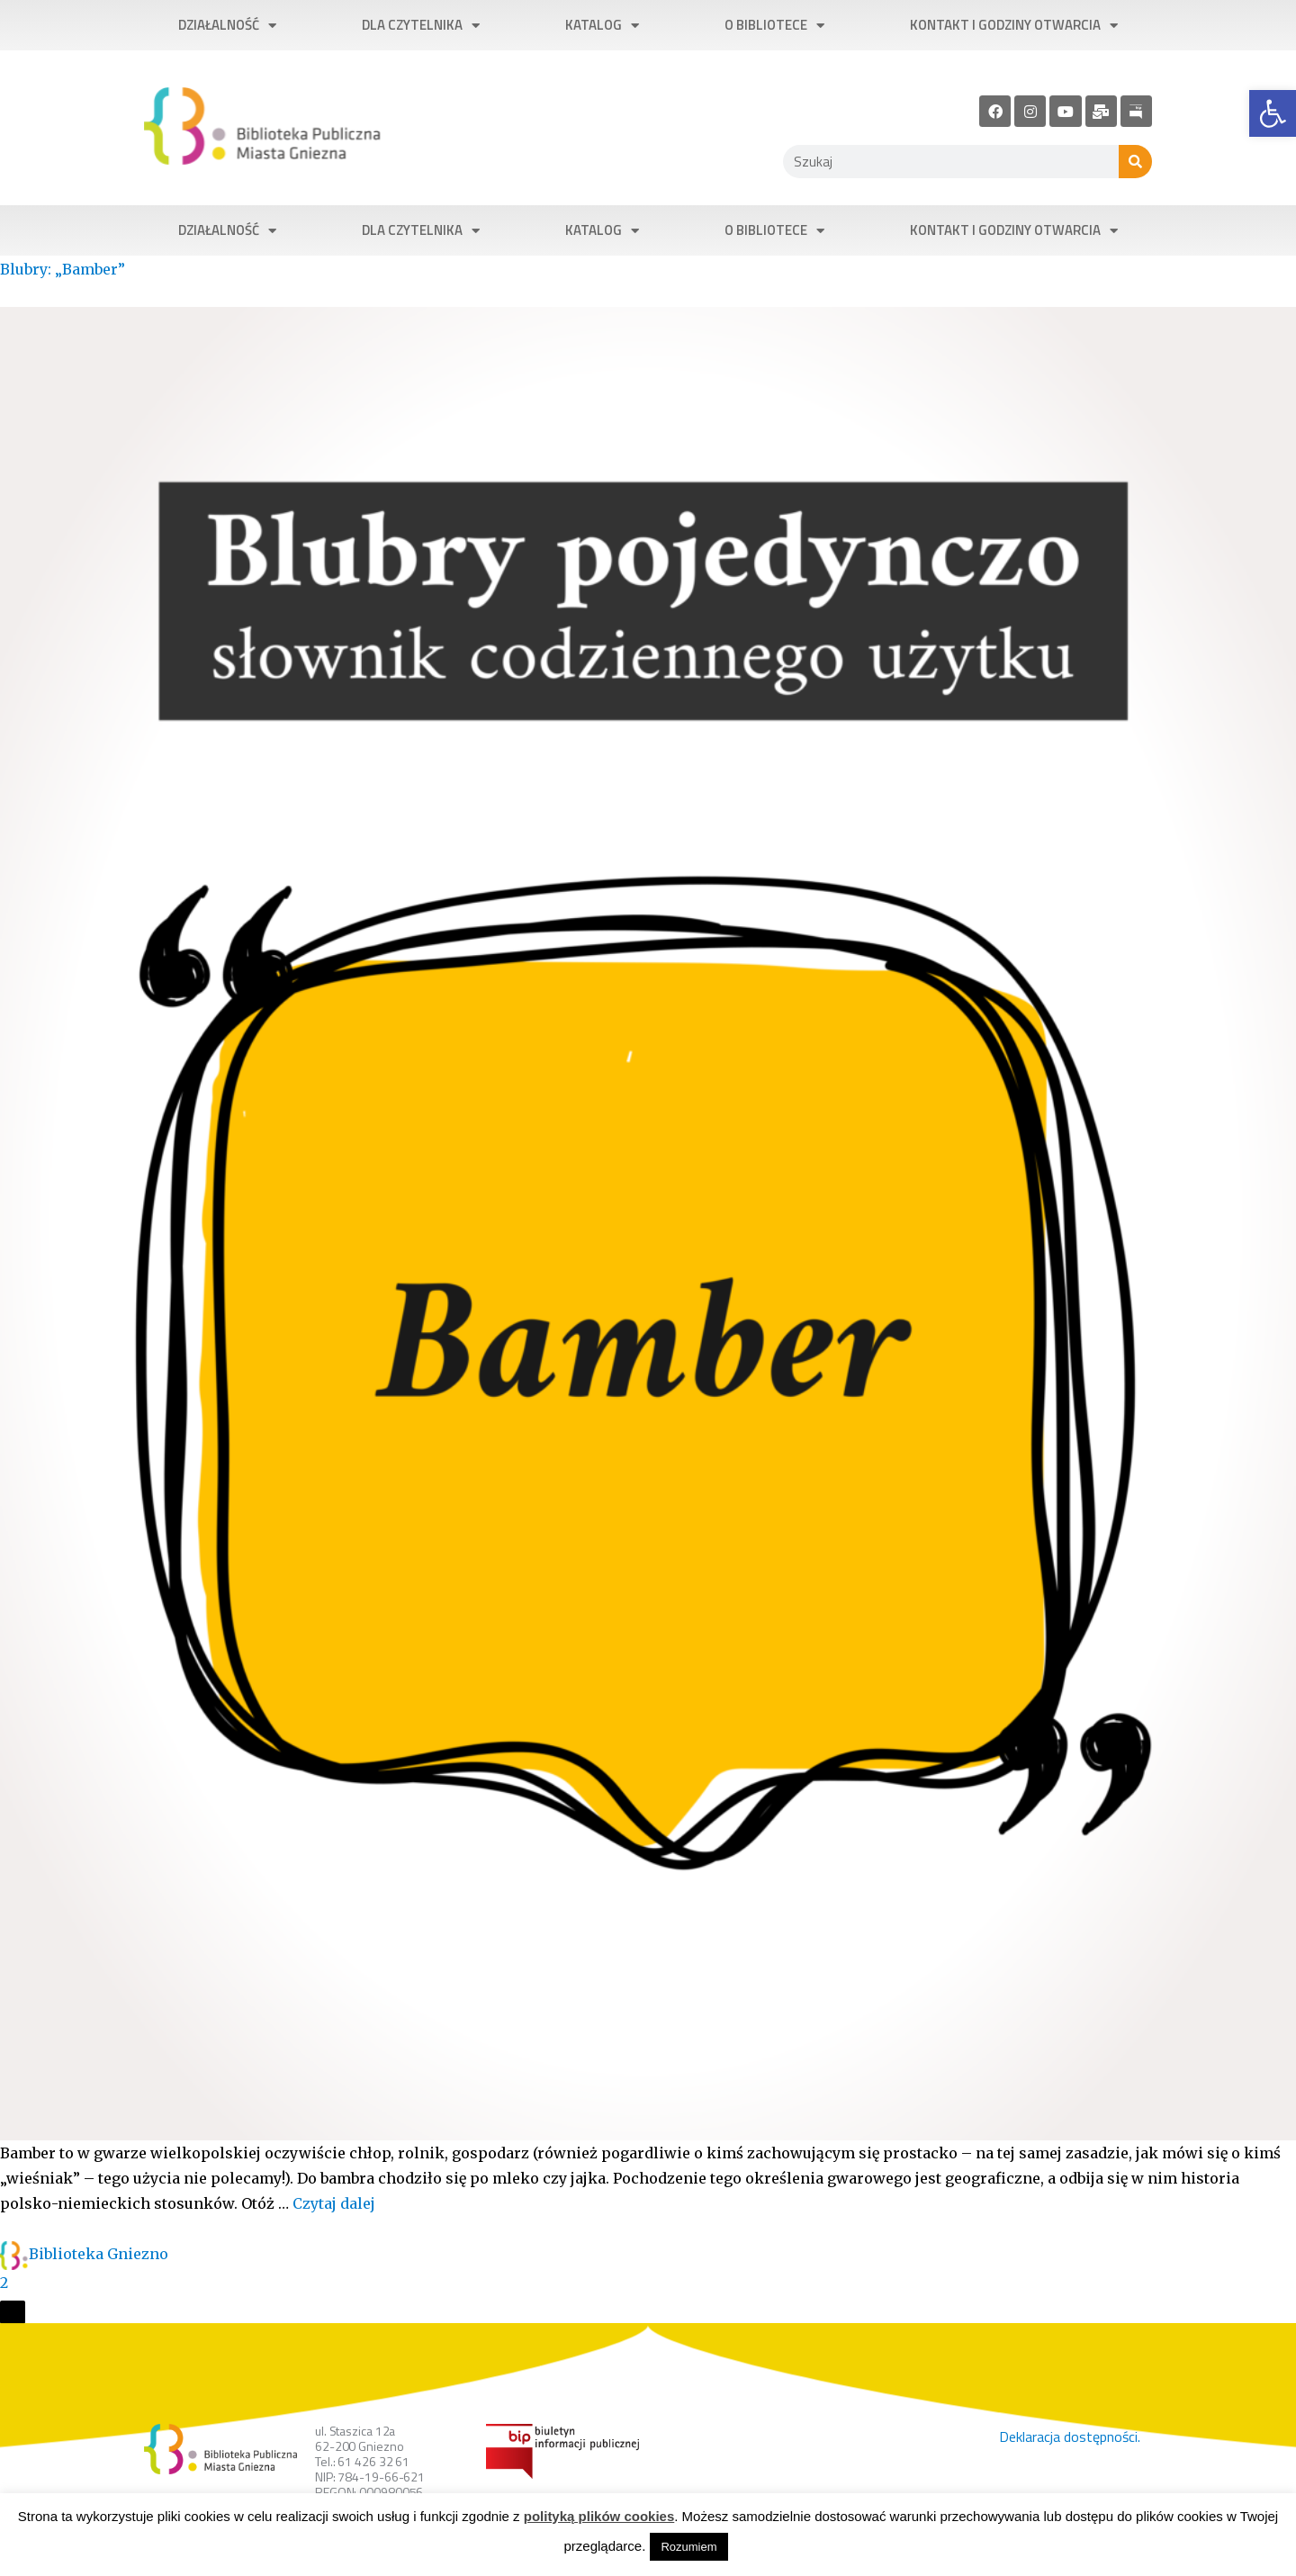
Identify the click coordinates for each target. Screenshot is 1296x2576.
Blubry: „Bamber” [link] (62, 269)
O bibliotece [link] (774, 25)
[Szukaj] (1135, 161)
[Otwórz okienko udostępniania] (12, 2312)
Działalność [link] (227, 25)
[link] (1272, 113)
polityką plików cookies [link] (599, 2516)
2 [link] (4, 2283)
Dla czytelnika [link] (421, 25)
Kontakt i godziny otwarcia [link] (1014, 25)
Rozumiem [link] (688, 2546)
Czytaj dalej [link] (333, 2203)
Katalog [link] (602, 25)
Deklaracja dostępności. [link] (1069, 2436)
